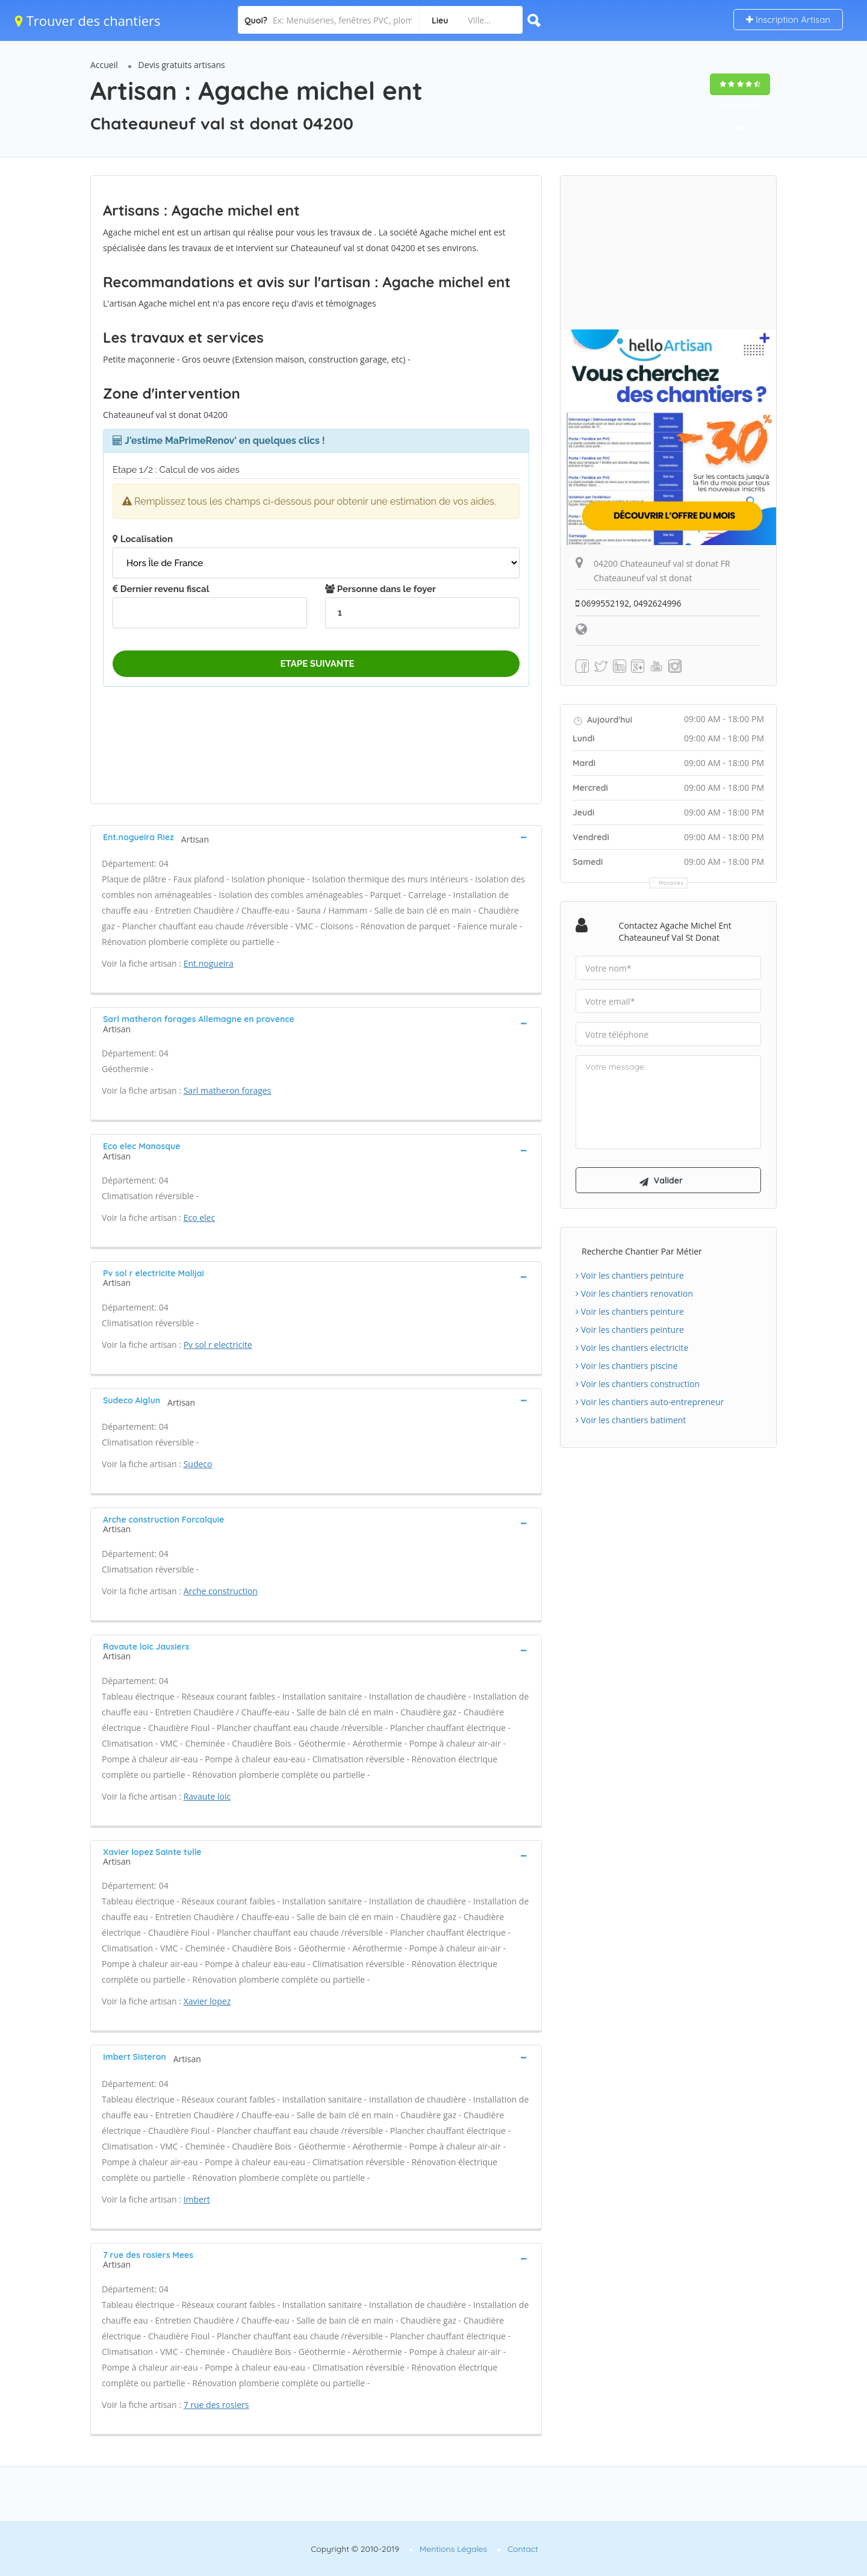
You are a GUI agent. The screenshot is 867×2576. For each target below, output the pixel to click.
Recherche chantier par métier (642, 1252)
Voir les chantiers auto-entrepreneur (650, 1402)
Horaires (671, 882)
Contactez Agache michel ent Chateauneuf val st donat (675, 931)
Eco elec (200, 1217)
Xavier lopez (207, 2001)
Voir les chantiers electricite (632, 1348)
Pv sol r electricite (218, 1344)
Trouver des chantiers (88, 20)
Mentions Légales (453, 2548)
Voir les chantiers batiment (631, 1420)
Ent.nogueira (209, 963)
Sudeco (198, 1464)
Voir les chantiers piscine (627, 1366)
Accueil (104, 64)
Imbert (197, 2199)
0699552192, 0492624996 (629, 603)
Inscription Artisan (788, 19)
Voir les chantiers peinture (630, 1276)
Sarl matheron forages (228, 1090)
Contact (523, 2548)
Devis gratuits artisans (181, 64)
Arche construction (221, 1591)
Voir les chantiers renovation (634, 1294)
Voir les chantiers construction (638, 1384)
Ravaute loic (207, 1796)
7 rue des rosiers (216, 2404)
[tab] (316, 837)
